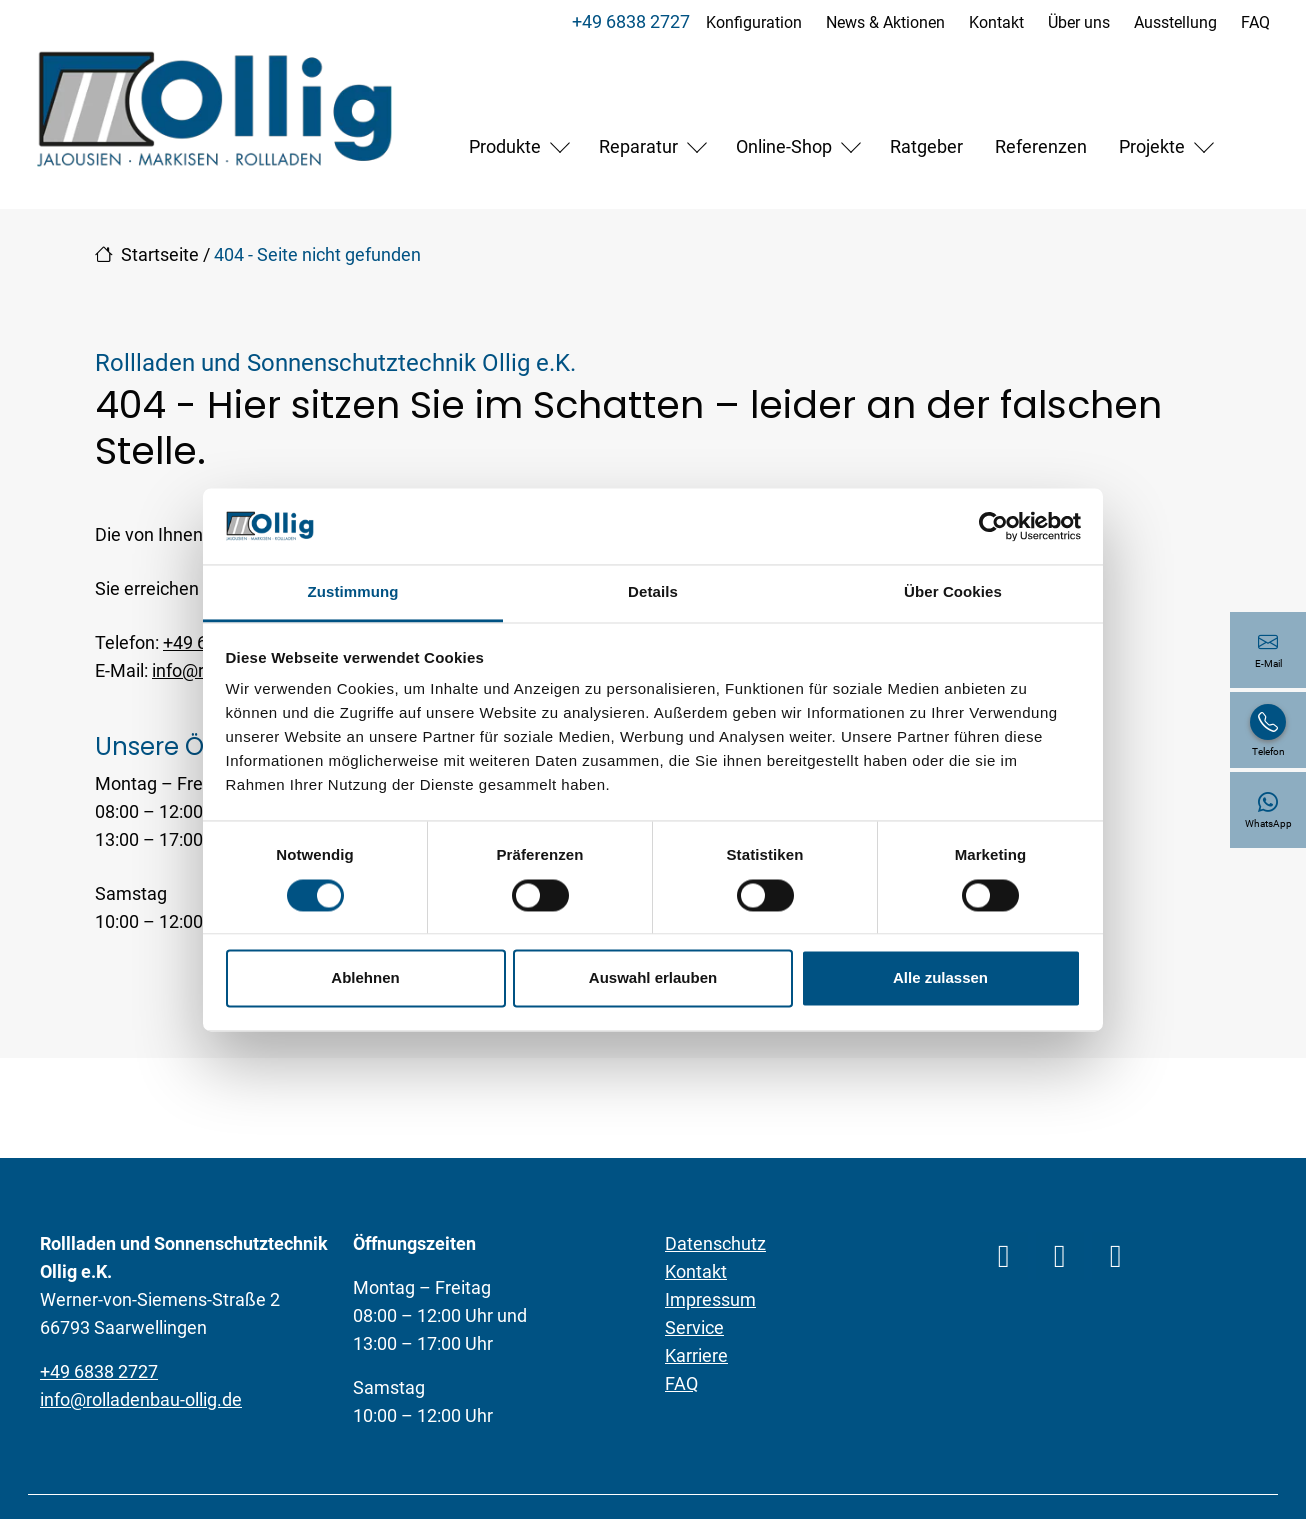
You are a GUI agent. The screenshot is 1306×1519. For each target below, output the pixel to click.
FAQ (1255, 22)
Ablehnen (365, 978)
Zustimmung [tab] (353, 592)
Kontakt (996, 22)
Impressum (710, 1299)
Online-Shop (784, 146)
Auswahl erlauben (653, 978)
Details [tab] (653, 592)
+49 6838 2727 (631, 21)
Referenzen (1041, 146)
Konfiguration (754, 22)
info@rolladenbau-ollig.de (141, 1399)
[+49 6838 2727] (1268, 730)
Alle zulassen (940, 978)
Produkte (505, 146)
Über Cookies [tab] (953, 592)
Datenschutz (715, 1243)
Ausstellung (1175, 22)
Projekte (1152, 146)
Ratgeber (926, 146)
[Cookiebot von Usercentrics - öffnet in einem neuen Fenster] (993, 526)
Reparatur (638, 146)
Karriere (696, 1355)
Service (694, 1327)
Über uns (1079, 22)
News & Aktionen (885, 22)
